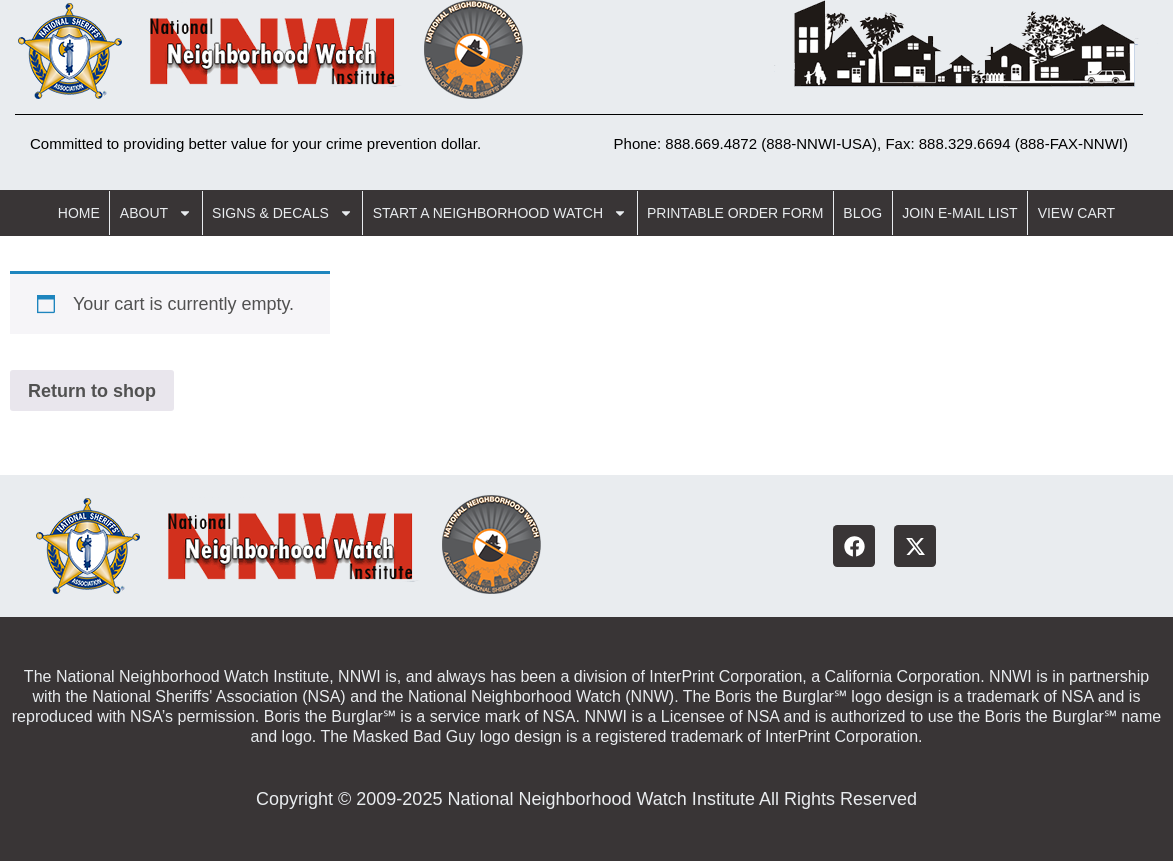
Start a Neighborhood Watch (500, 213)
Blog (862, 213)
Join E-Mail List (959, 213)
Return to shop (92, 391)
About (156, 213)
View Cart (1077, 213)
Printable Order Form (735, 213)
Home (79, 213)
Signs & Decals (282, 213)
